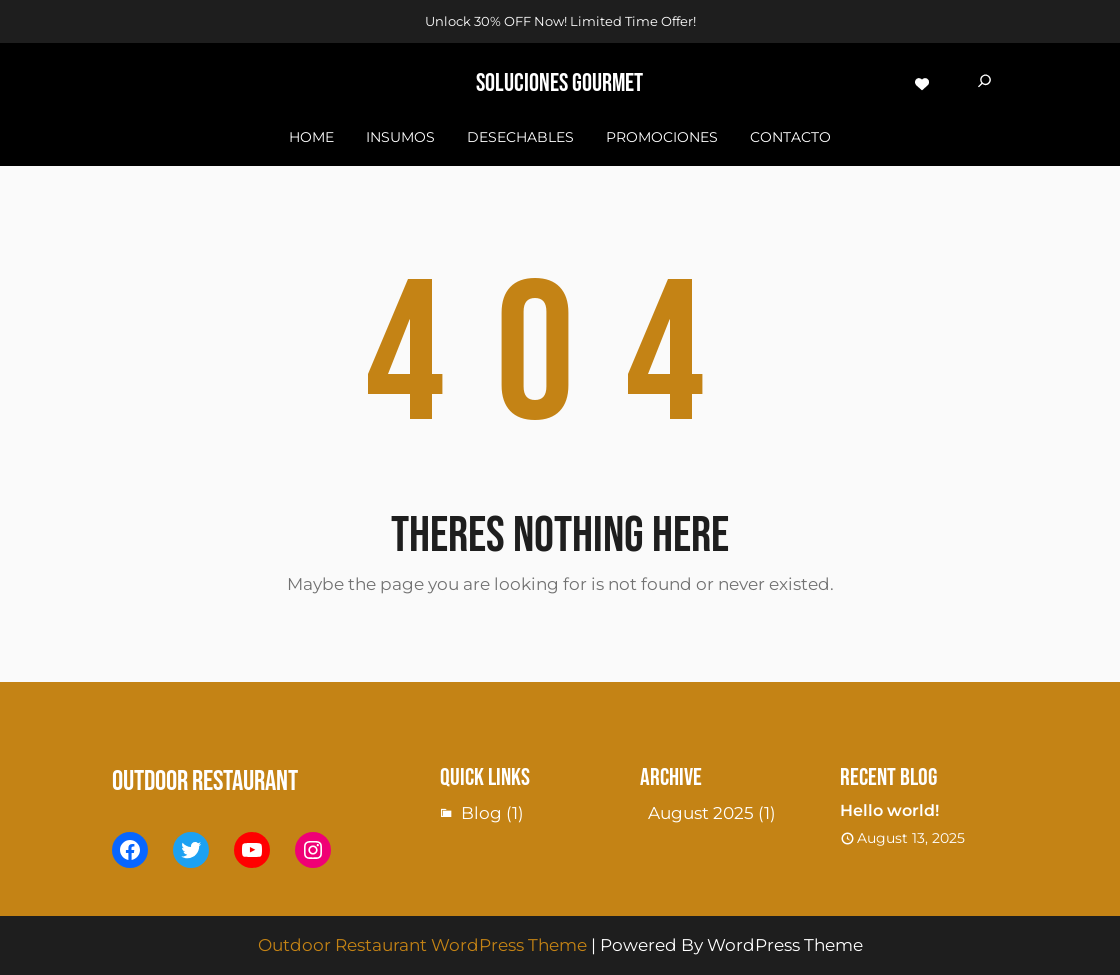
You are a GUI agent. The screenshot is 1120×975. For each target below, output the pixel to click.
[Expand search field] (984, 84)
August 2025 (701, 813)
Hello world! (889, 810)
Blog (481, 813)
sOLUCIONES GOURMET (559, 83)
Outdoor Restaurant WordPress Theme (422, 945)
